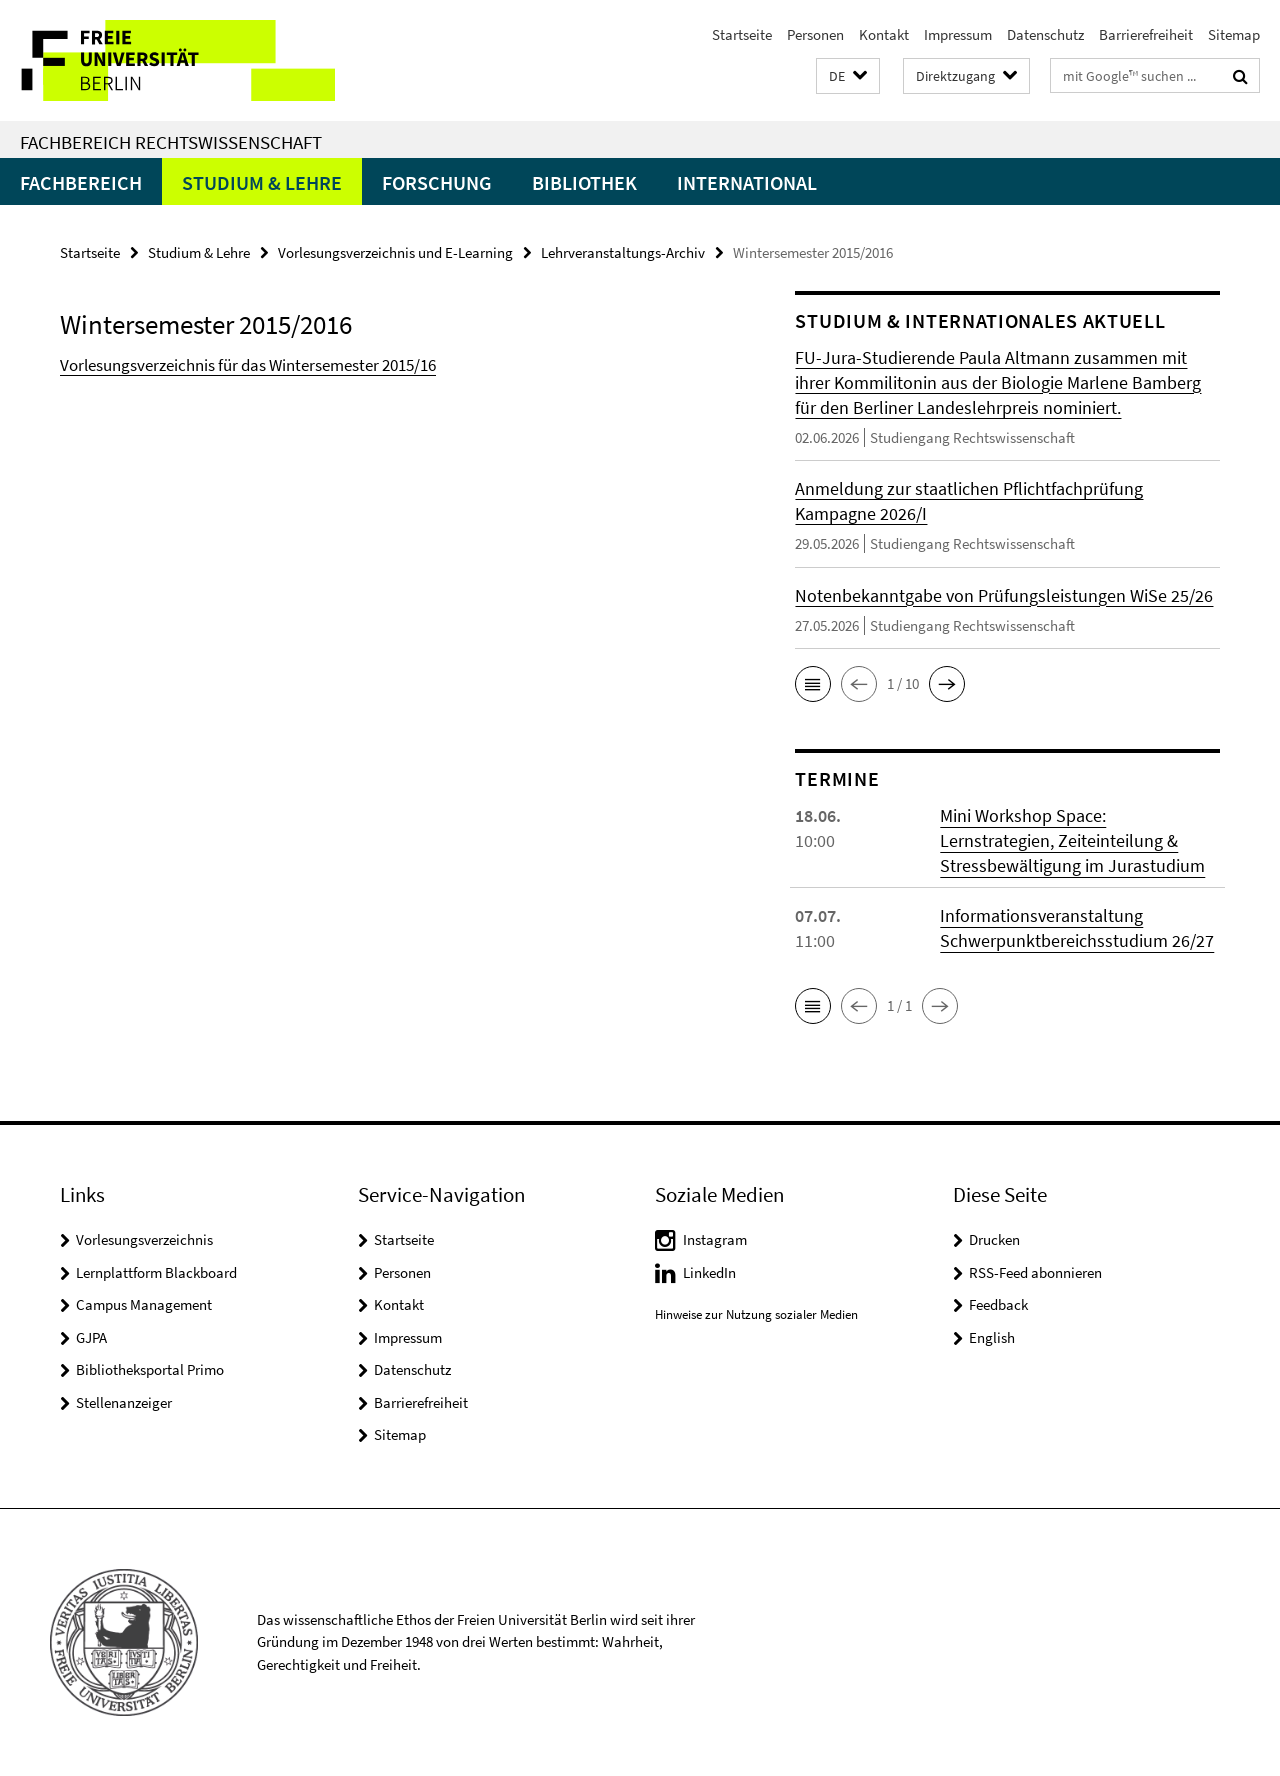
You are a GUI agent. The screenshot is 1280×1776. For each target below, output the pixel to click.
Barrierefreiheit (1146, 34)
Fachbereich (81, 182)
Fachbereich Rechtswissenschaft (171, 142)
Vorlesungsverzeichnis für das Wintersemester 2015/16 (248, 365)
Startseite (742, 34)
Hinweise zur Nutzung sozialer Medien (756, 1314)
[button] (848, 76)
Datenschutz (1045, 34)
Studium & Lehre (262, 182)
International (747, 182)
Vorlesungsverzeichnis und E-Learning (395, 252)
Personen (815, 34)
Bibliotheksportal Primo (150, 1369)
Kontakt (884, 34)
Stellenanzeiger (124, 1402)
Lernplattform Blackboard (156, 1272)
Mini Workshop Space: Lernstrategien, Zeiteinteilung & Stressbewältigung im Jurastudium (1072, 840)
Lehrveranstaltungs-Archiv (623, 252)
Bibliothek (584, 182)
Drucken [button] (994, 1239)
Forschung (437, 182)
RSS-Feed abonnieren (1035, 1272)
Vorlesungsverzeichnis (144, 1239)
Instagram (715, 1239)
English (992, 1337)
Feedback (998, 1304)
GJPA (91, 1337)
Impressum (958, 34)
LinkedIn (709, 1272)
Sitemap (1234, 34)
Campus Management (144, 1304)
